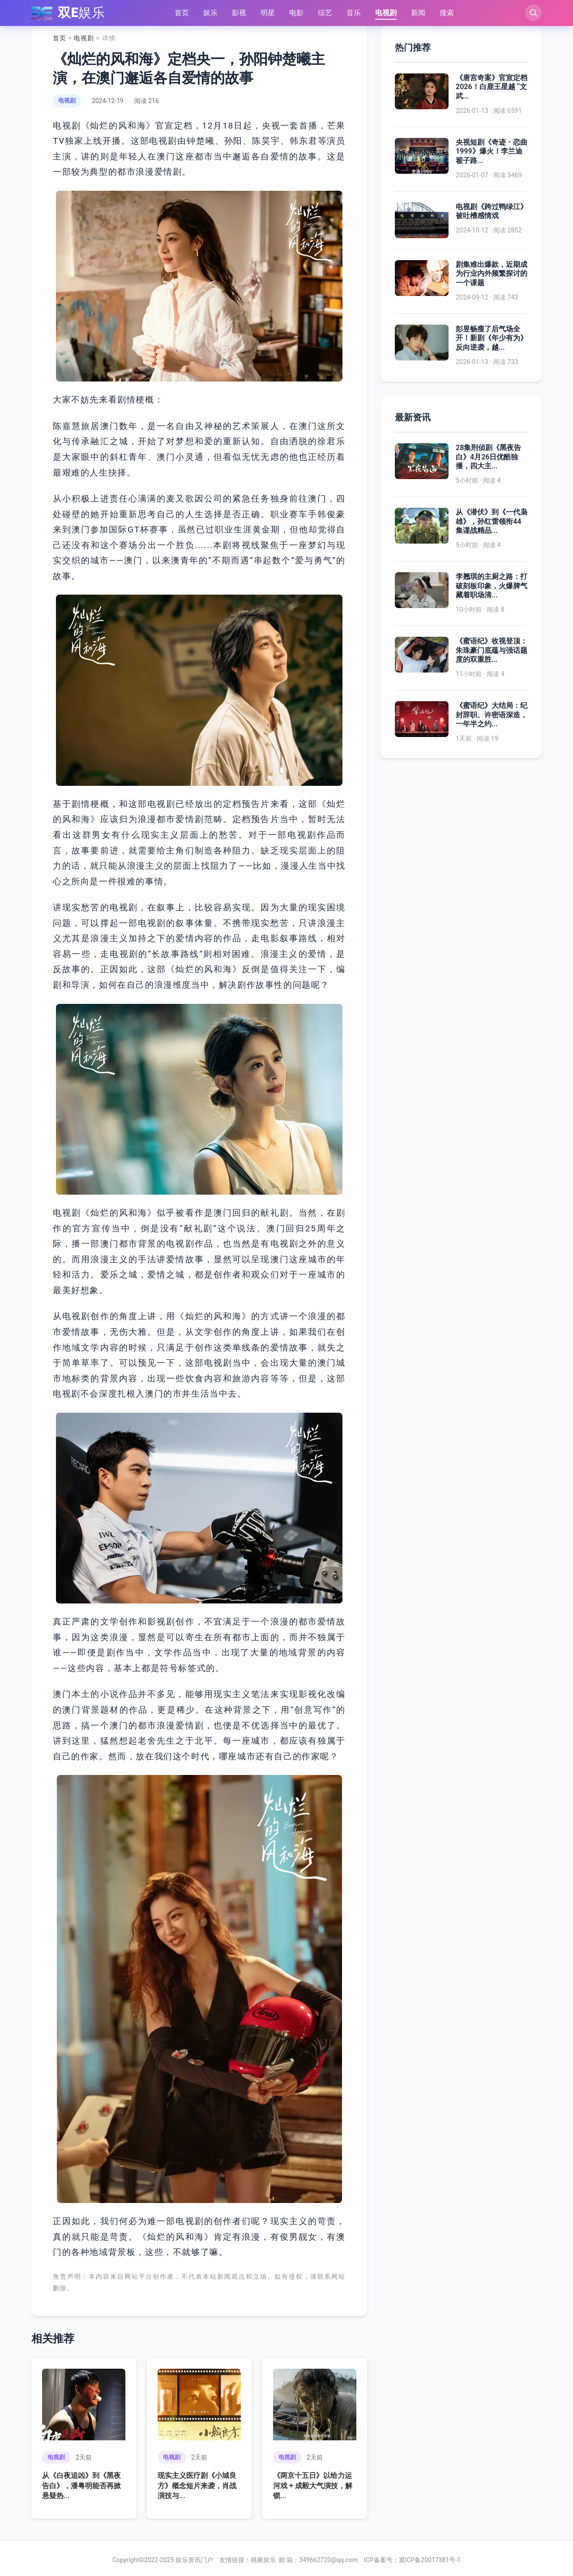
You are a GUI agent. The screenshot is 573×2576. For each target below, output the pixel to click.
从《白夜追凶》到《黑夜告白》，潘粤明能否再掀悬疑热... (81, 2485)
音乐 (353, 13)
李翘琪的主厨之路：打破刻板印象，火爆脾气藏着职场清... (491, 586)
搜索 (446, 13)
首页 (181, 13)
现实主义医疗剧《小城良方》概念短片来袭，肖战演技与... (197, 2485)
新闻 (418, 13)
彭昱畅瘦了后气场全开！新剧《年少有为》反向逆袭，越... (491, 338)
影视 (238, 13)
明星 (267, 13)
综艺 (324, 13)
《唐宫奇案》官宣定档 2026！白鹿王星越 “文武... (491, 87)
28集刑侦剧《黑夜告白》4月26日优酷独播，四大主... (488, 457)
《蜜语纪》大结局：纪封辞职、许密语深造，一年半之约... (491, 715)
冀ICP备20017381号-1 (430, 2559)
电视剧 (385, 13)
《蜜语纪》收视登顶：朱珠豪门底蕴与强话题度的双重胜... (491, 650)
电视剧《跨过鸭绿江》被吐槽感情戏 (491, 211)
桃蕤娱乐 (263, 2559)
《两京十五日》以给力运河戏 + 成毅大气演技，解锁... (312, 2485)
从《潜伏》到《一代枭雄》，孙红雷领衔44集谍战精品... (491, 521)
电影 (296, 13)
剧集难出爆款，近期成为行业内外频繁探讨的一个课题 (491, 273)
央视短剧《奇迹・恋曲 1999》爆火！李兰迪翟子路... (491, 151)
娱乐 (210, 13)
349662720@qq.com (328, 2559)
